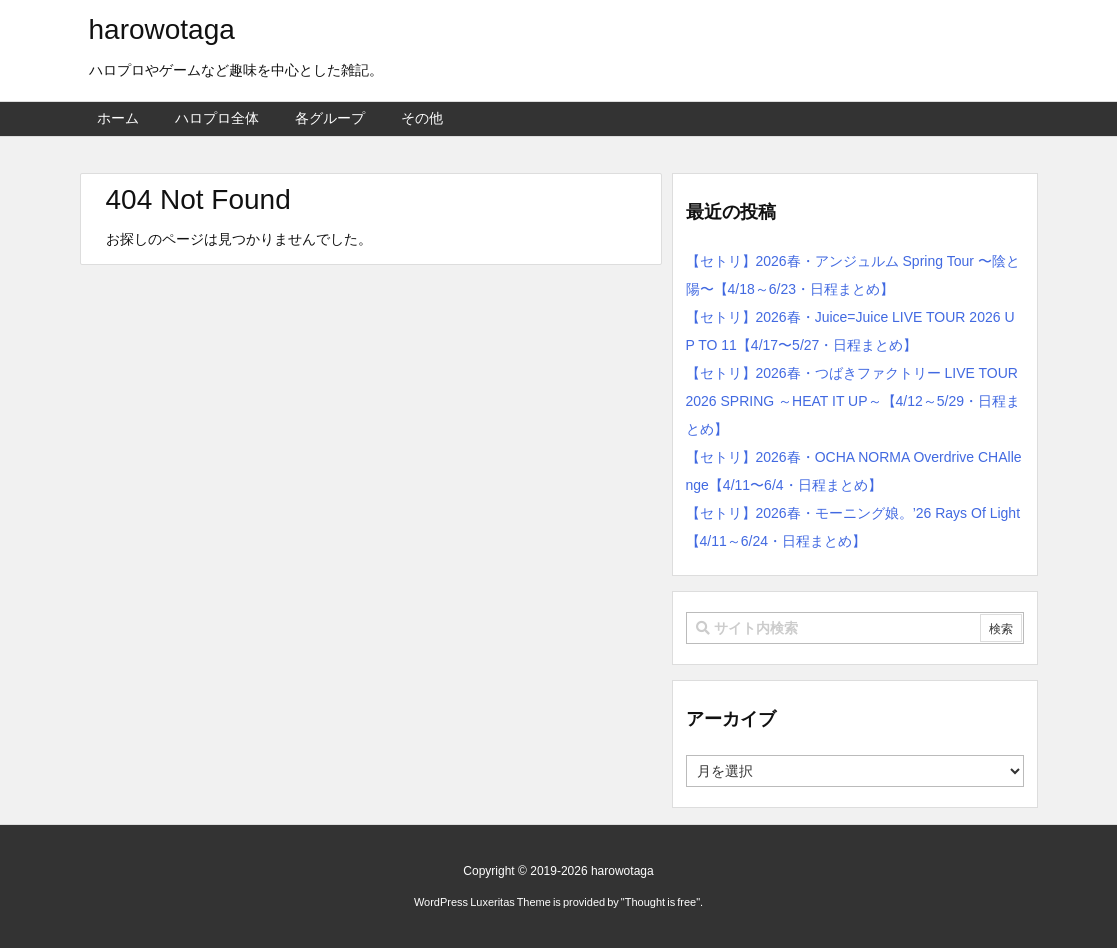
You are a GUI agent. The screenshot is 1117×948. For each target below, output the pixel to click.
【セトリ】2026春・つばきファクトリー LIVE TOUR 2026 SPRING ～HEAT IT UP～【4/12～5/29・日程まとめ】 (853, 401)
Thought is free (660, 902)
